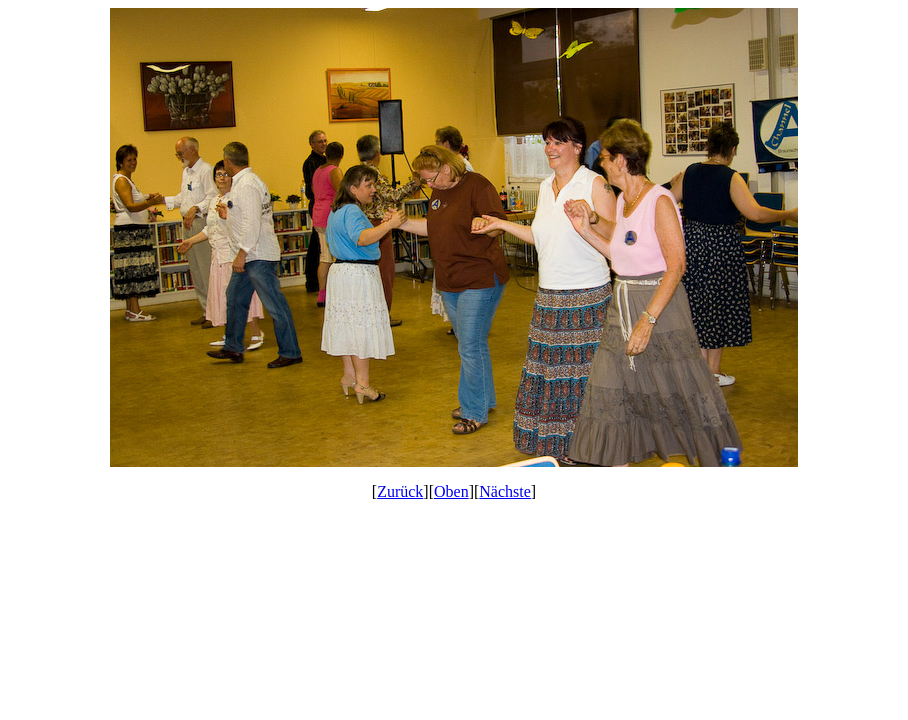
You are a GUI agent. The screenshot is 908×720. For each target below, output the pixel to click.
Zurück (400, 491)
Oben (451, 491)
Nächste (505, 491)
